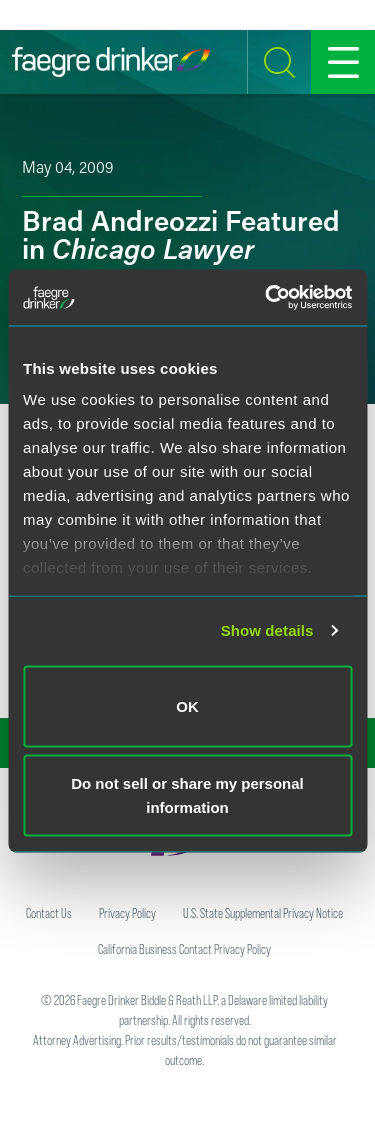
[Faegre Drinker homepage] (111, 62)
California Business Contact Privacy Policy (184, 949)
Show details (267, 630)
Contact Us (49, 913)
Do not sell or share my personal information (187, 795)
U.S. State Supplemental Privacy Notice (263, 913)
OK (187, 705)
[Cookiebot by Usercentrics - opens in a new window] (267, 298)
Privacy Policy (127, 913)
